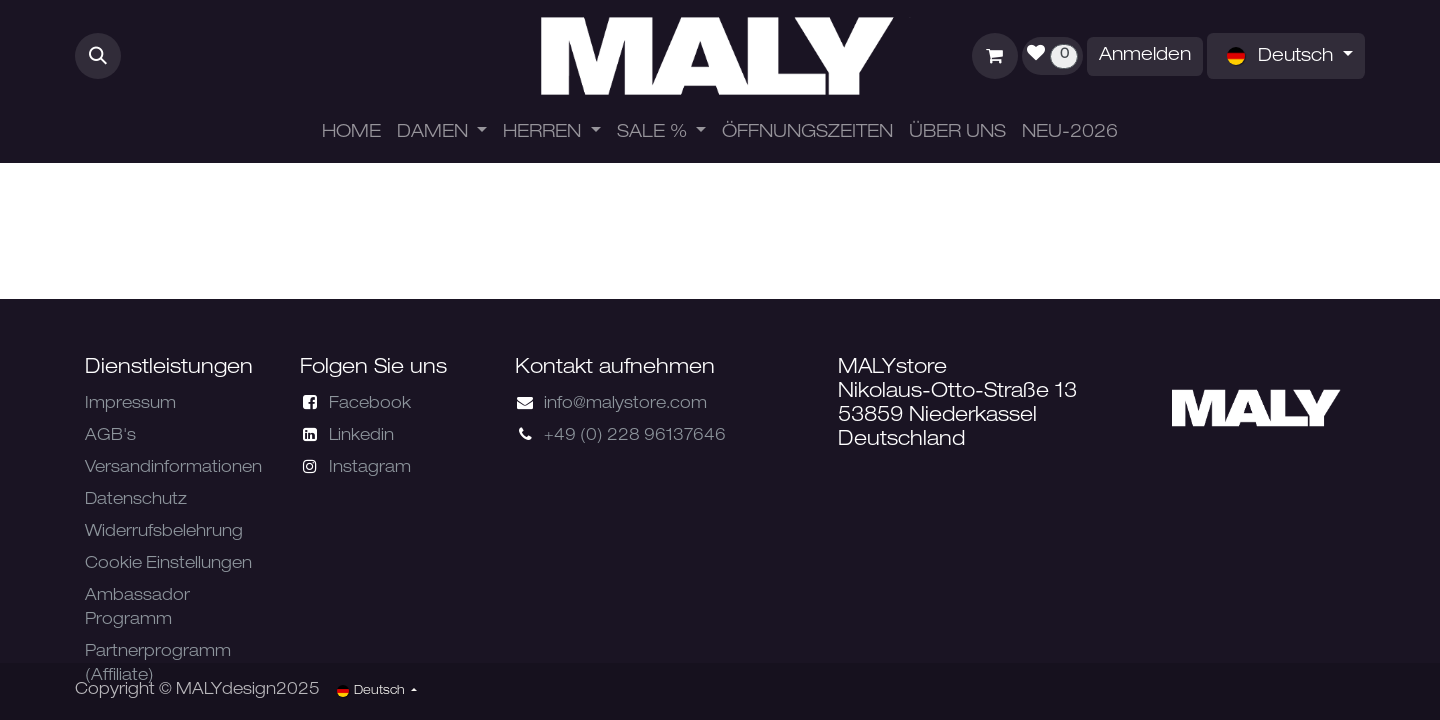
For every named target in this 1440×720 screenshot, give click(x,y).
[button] (98, 56)
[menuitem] (351, 133)
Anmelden (1145, 56)
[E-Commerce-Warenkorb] (995, 56)
